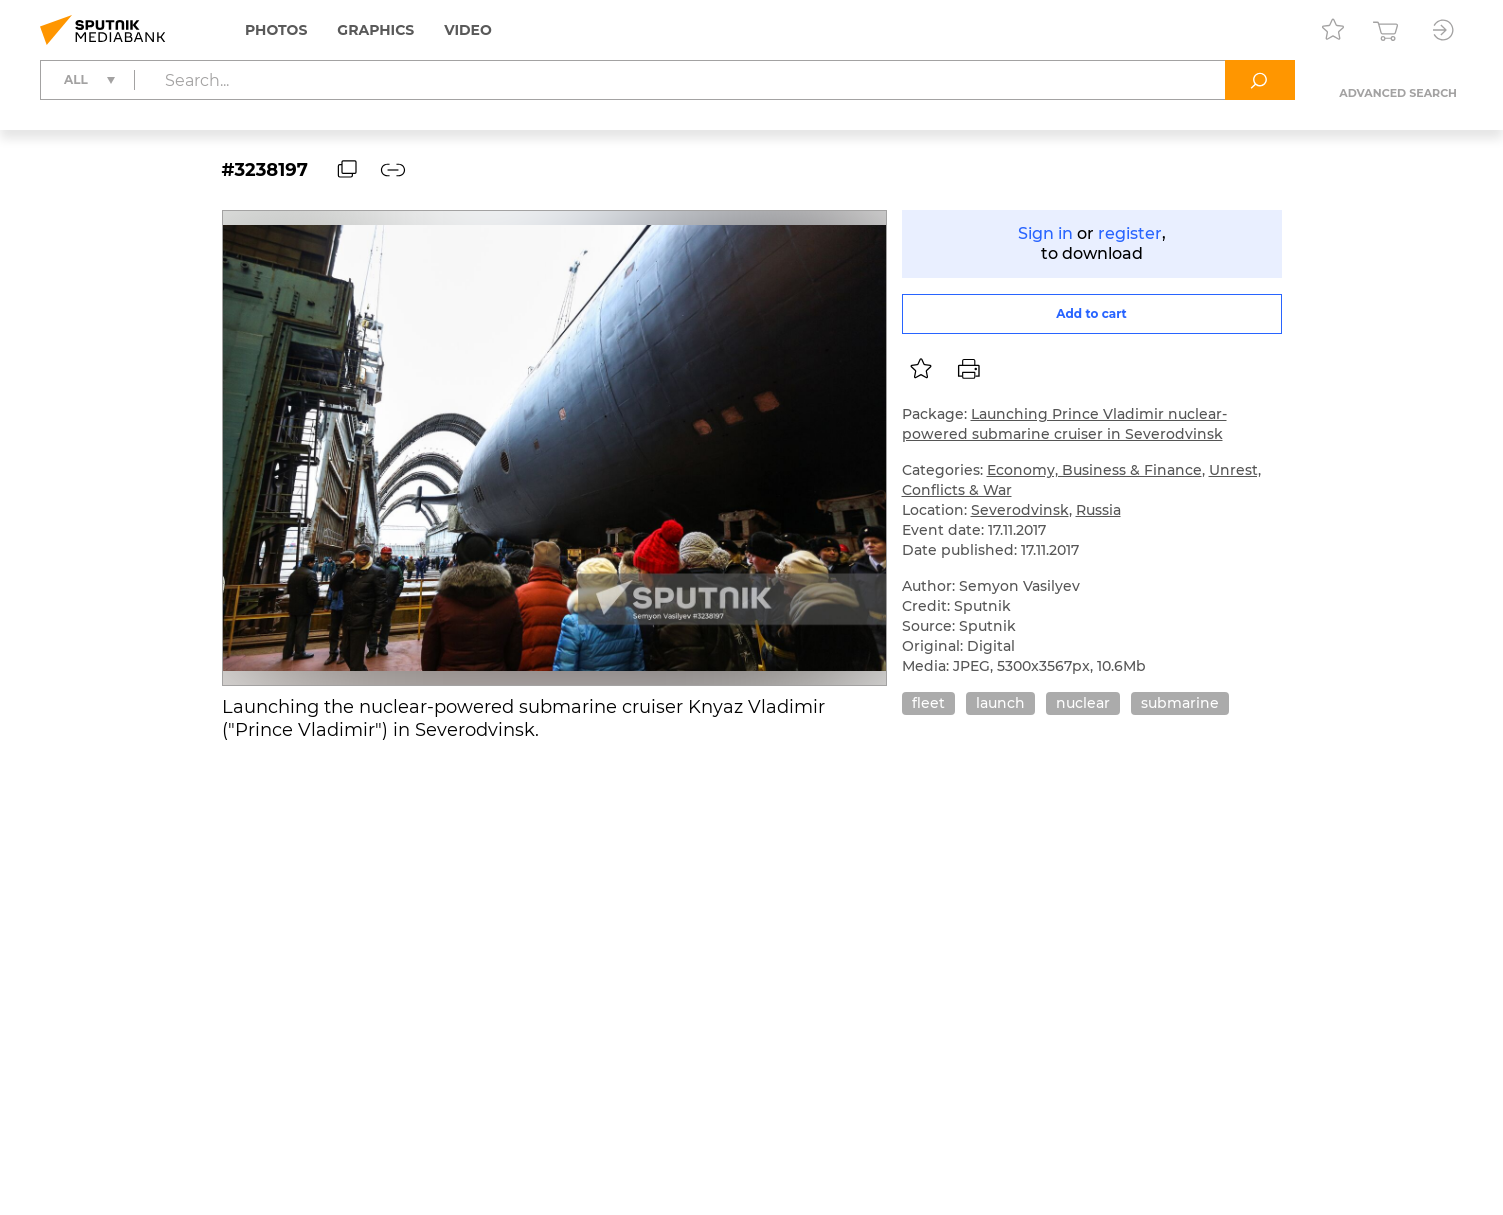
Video (468, 30)
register (1130, 233)
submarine (1180, 703)
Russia (1098, 510)
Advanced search (1398, 93)
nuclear (1083, 703)
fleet (928, 703)
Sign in (1045, 233)
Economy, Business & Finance (1094, 470)
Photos (276, 30)
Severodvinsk (1020, 510)
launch (1000, 703)
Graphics (375, 30)
